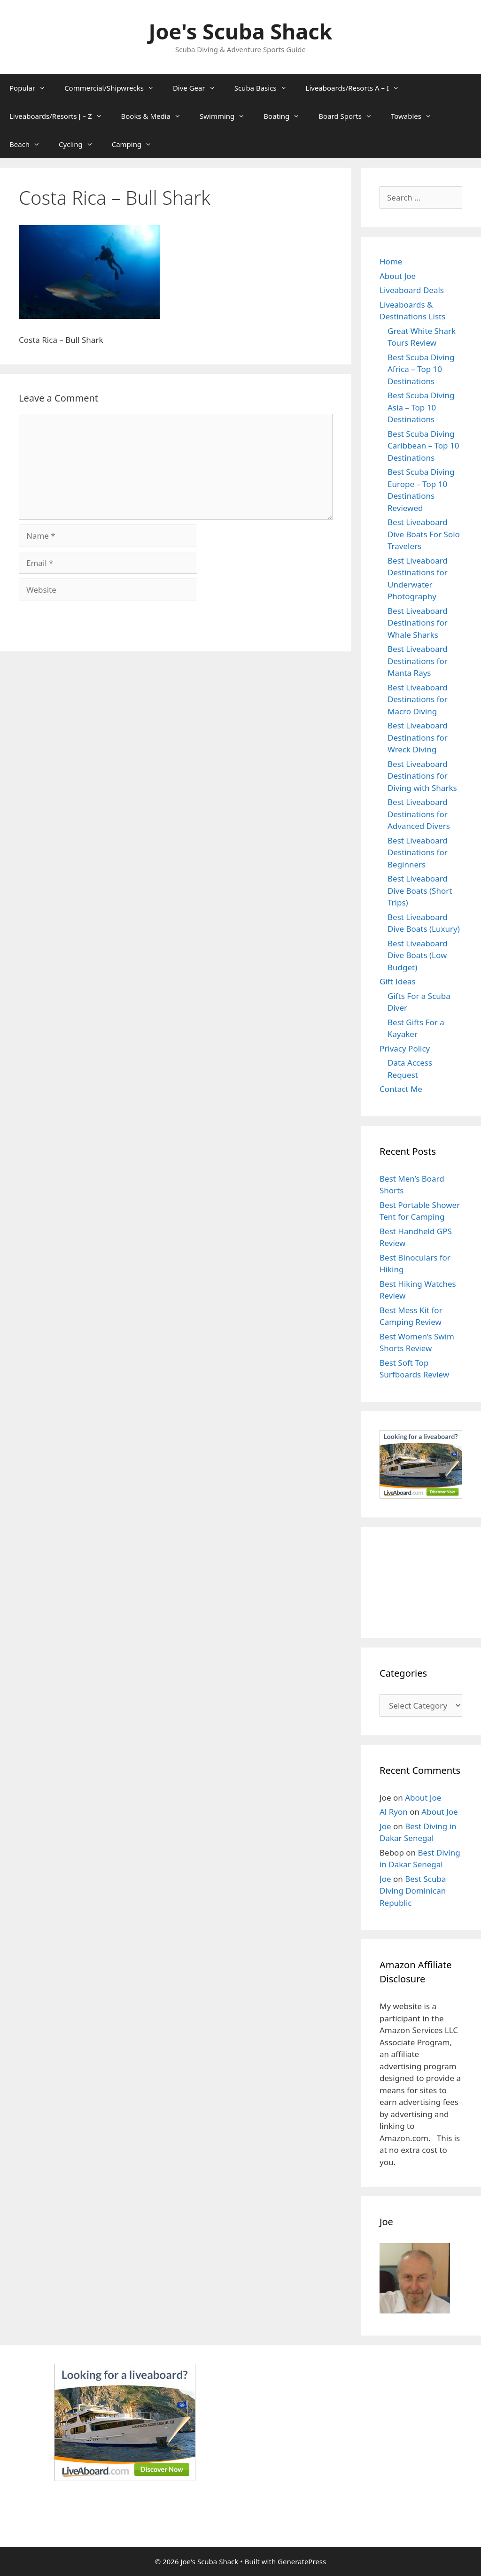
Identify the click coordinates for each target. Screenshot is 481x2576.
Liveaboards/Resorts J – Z (60, 116)
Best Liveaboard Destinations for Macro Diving (418, 699)
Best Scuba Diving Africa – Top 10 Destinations (421, 369)
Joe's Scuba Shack (241, 31)
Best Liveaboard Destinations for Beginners (418, 852)
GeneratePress (302, 2561)
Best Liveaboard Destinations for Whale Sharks (418, 622)
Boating (286, 116)
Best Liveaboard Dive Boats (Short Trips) (420, 890)
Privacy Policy (405, 1048)
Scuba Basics (265, 88)
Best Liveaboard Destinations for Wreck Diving (418, 737)
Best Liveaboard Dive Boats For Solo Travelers (424, 534)
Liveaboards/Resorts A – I (357, 88)
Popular (32, 88)
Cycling (80, 144)
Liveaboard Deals (412, 290)
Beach (29, 144)
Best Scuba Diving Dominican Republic (413, 1890)
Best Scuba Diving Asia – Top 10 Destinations (421, 407)
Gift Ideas (398, 981)
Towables (416, 116)
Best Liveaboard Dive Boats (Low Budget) (418, 955)
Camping (137, 144)
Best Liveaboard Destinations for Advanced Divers (419, 814)
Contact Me (401, 1088)
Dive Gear (199, 88)
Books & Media (155, 116)
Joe (385, 1826)
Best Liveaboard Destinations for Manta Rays (418, 660)
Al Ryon (394, 1811)
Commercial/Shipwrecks (113, 88)
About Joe (398, 276)
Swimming (227, 116)
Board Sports (349, 116)
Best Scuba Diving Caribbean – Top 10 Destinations (423, 445)
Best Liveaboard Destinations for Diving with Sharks (422, 775)
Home (391, 261)
